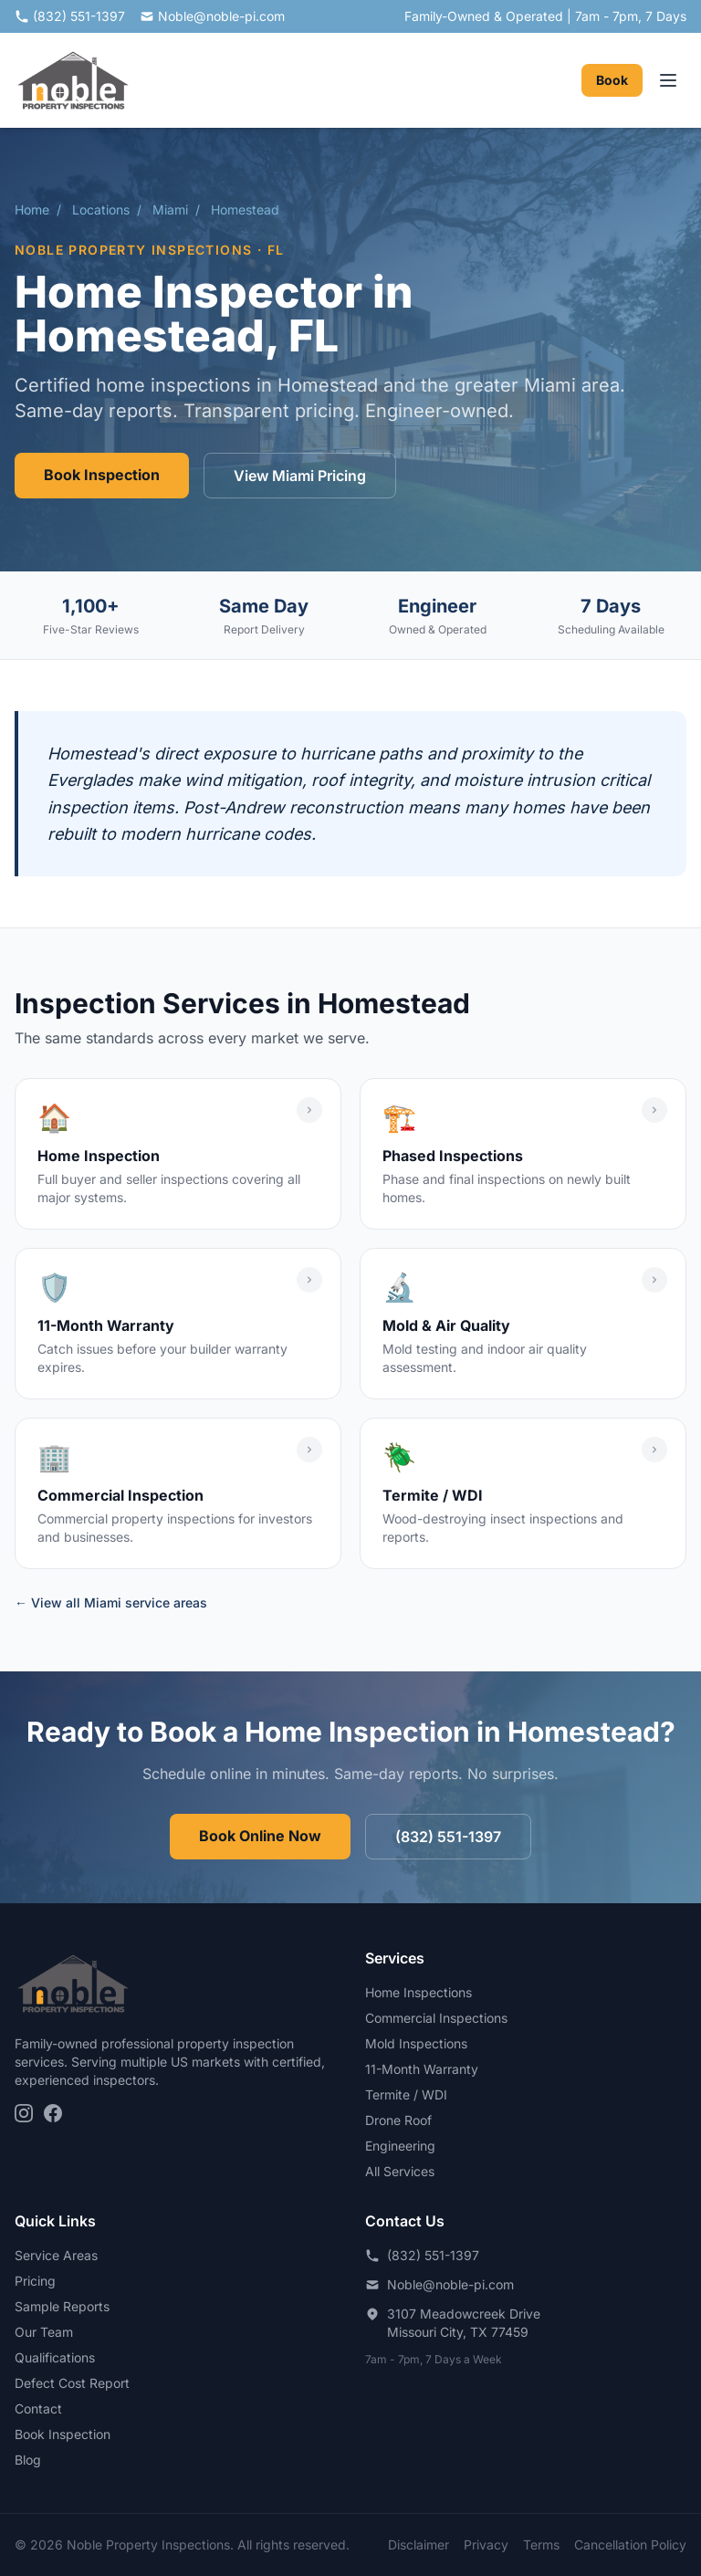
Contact (38, 2408)
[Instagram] (24, 2113)
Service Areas (56, 2255)
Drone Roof (398, 2120)
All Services (399, 2171)
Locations (101, 209)
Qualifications (55, 2357)
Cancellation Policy (630, 2544)
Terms (541, 2544)
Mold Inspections (416, 2043)
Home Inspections (418, 1992)
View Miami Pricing (300, 475)
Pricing (35, 2280)
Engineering (400, 2145)
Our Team (44, 2332)
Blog (28, 2459)
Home (32, 209)
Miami (170, 209)
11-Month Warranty (421, 2069)
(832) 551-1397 (70, 16)
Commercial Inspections (436, 2018)
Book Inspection (102, 475)
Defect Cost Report (72, 2383)
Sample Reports (62, 2306)
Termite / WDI (406, 2094)
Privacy (486, 2544)
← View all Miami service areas (111, 1602)
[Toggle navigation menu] (668, 80)
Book (612, 80)
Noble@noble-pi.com (212, 16)
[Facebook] (53, 2113)
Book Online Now (260, 1836)
